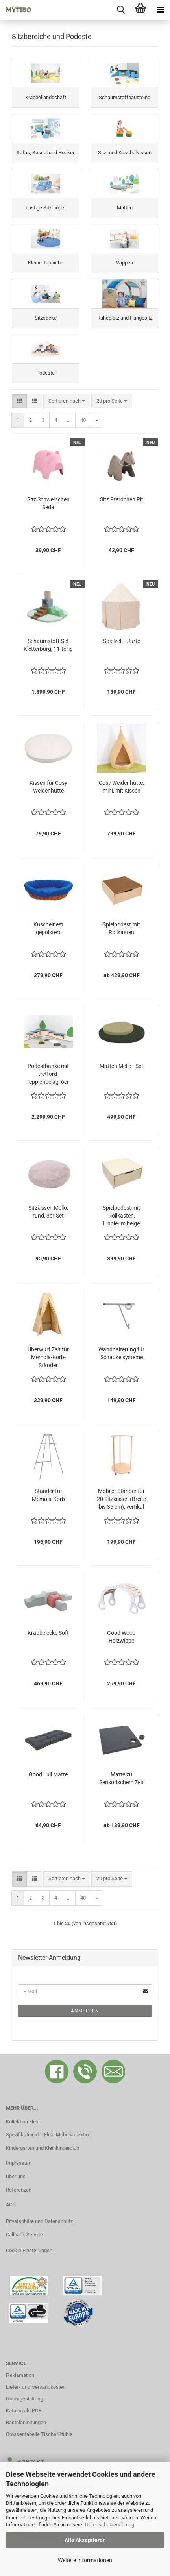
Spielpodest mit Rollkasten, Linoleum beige (121, 1216)
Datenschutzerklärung (109, 2525)
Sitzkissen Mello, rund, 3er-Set (48, 1212)
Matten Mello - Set (121, 1066)
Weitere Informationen (85, 2560)
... (68, 420)
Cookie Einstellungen (29, 2250)
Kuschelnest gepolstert (48, 928)
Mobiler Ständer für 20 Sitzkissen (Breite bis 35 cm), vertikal (121, 1499)
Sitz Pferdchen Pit (121, 499)
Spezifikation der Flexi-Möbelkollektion (48, 2135)
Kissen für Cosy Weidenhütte (48, 787)
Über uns (16, 2176)
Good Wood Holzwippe (121, 1637)
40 (83, 420)
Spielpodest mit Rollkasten (121, 928)
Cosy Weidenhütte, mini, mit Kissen (121, 787)
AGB (11, 2205)
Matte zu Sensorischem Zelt (121, 1778)
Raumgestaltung (24, 2399)
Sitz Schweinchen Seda (48, 503)
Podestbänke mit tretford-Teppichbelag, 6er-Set (48, 1074)
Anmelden (85, 2011)
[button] (19, 401)
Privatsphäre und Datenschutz (39, 2221)
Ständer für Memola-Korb (48, 1495)
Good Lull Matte (48, 1774)
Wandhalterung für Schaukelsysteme (121, 1353)
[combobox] (66, 401)
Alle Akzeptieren (85, 2540)
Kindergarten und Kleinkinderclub (42, 2148)
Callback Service (24, 2235)
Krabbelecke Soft (48, 1633)
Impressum (18, 2163)
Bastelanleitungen (26, 2422)
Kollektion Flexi (22, 2122)
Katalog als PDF (23, 2410)
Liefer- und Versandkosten (36, 2387)
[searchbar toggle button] (121, 10)
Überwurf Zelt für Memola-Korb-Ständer (48, 1357)
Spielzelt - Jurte (121, 641)
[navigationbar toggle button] (160, 10)
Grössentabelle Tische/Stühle (39, 2434)
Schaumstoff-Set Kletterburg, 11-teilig (48, 645)
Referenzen (18, 2190)
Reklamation (20, 2375)
